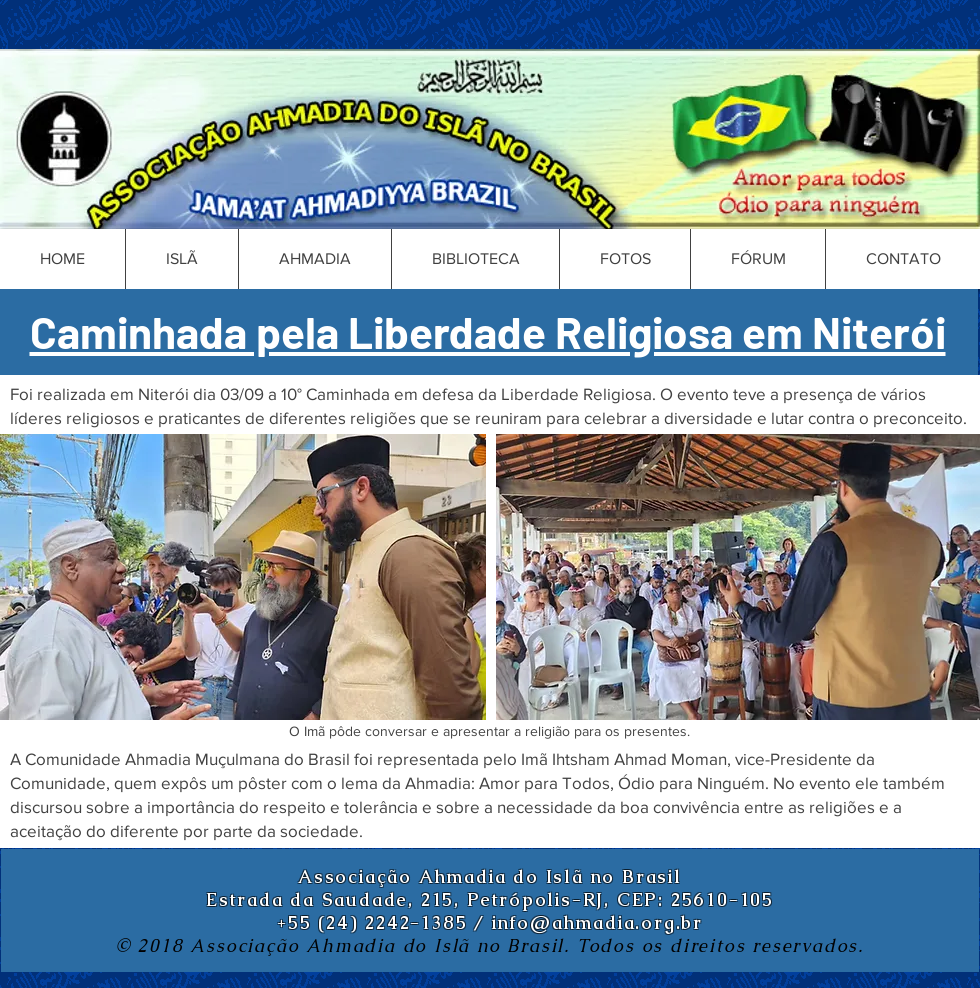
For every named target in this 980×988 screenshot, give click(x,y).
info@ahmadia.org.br (597, 922)
